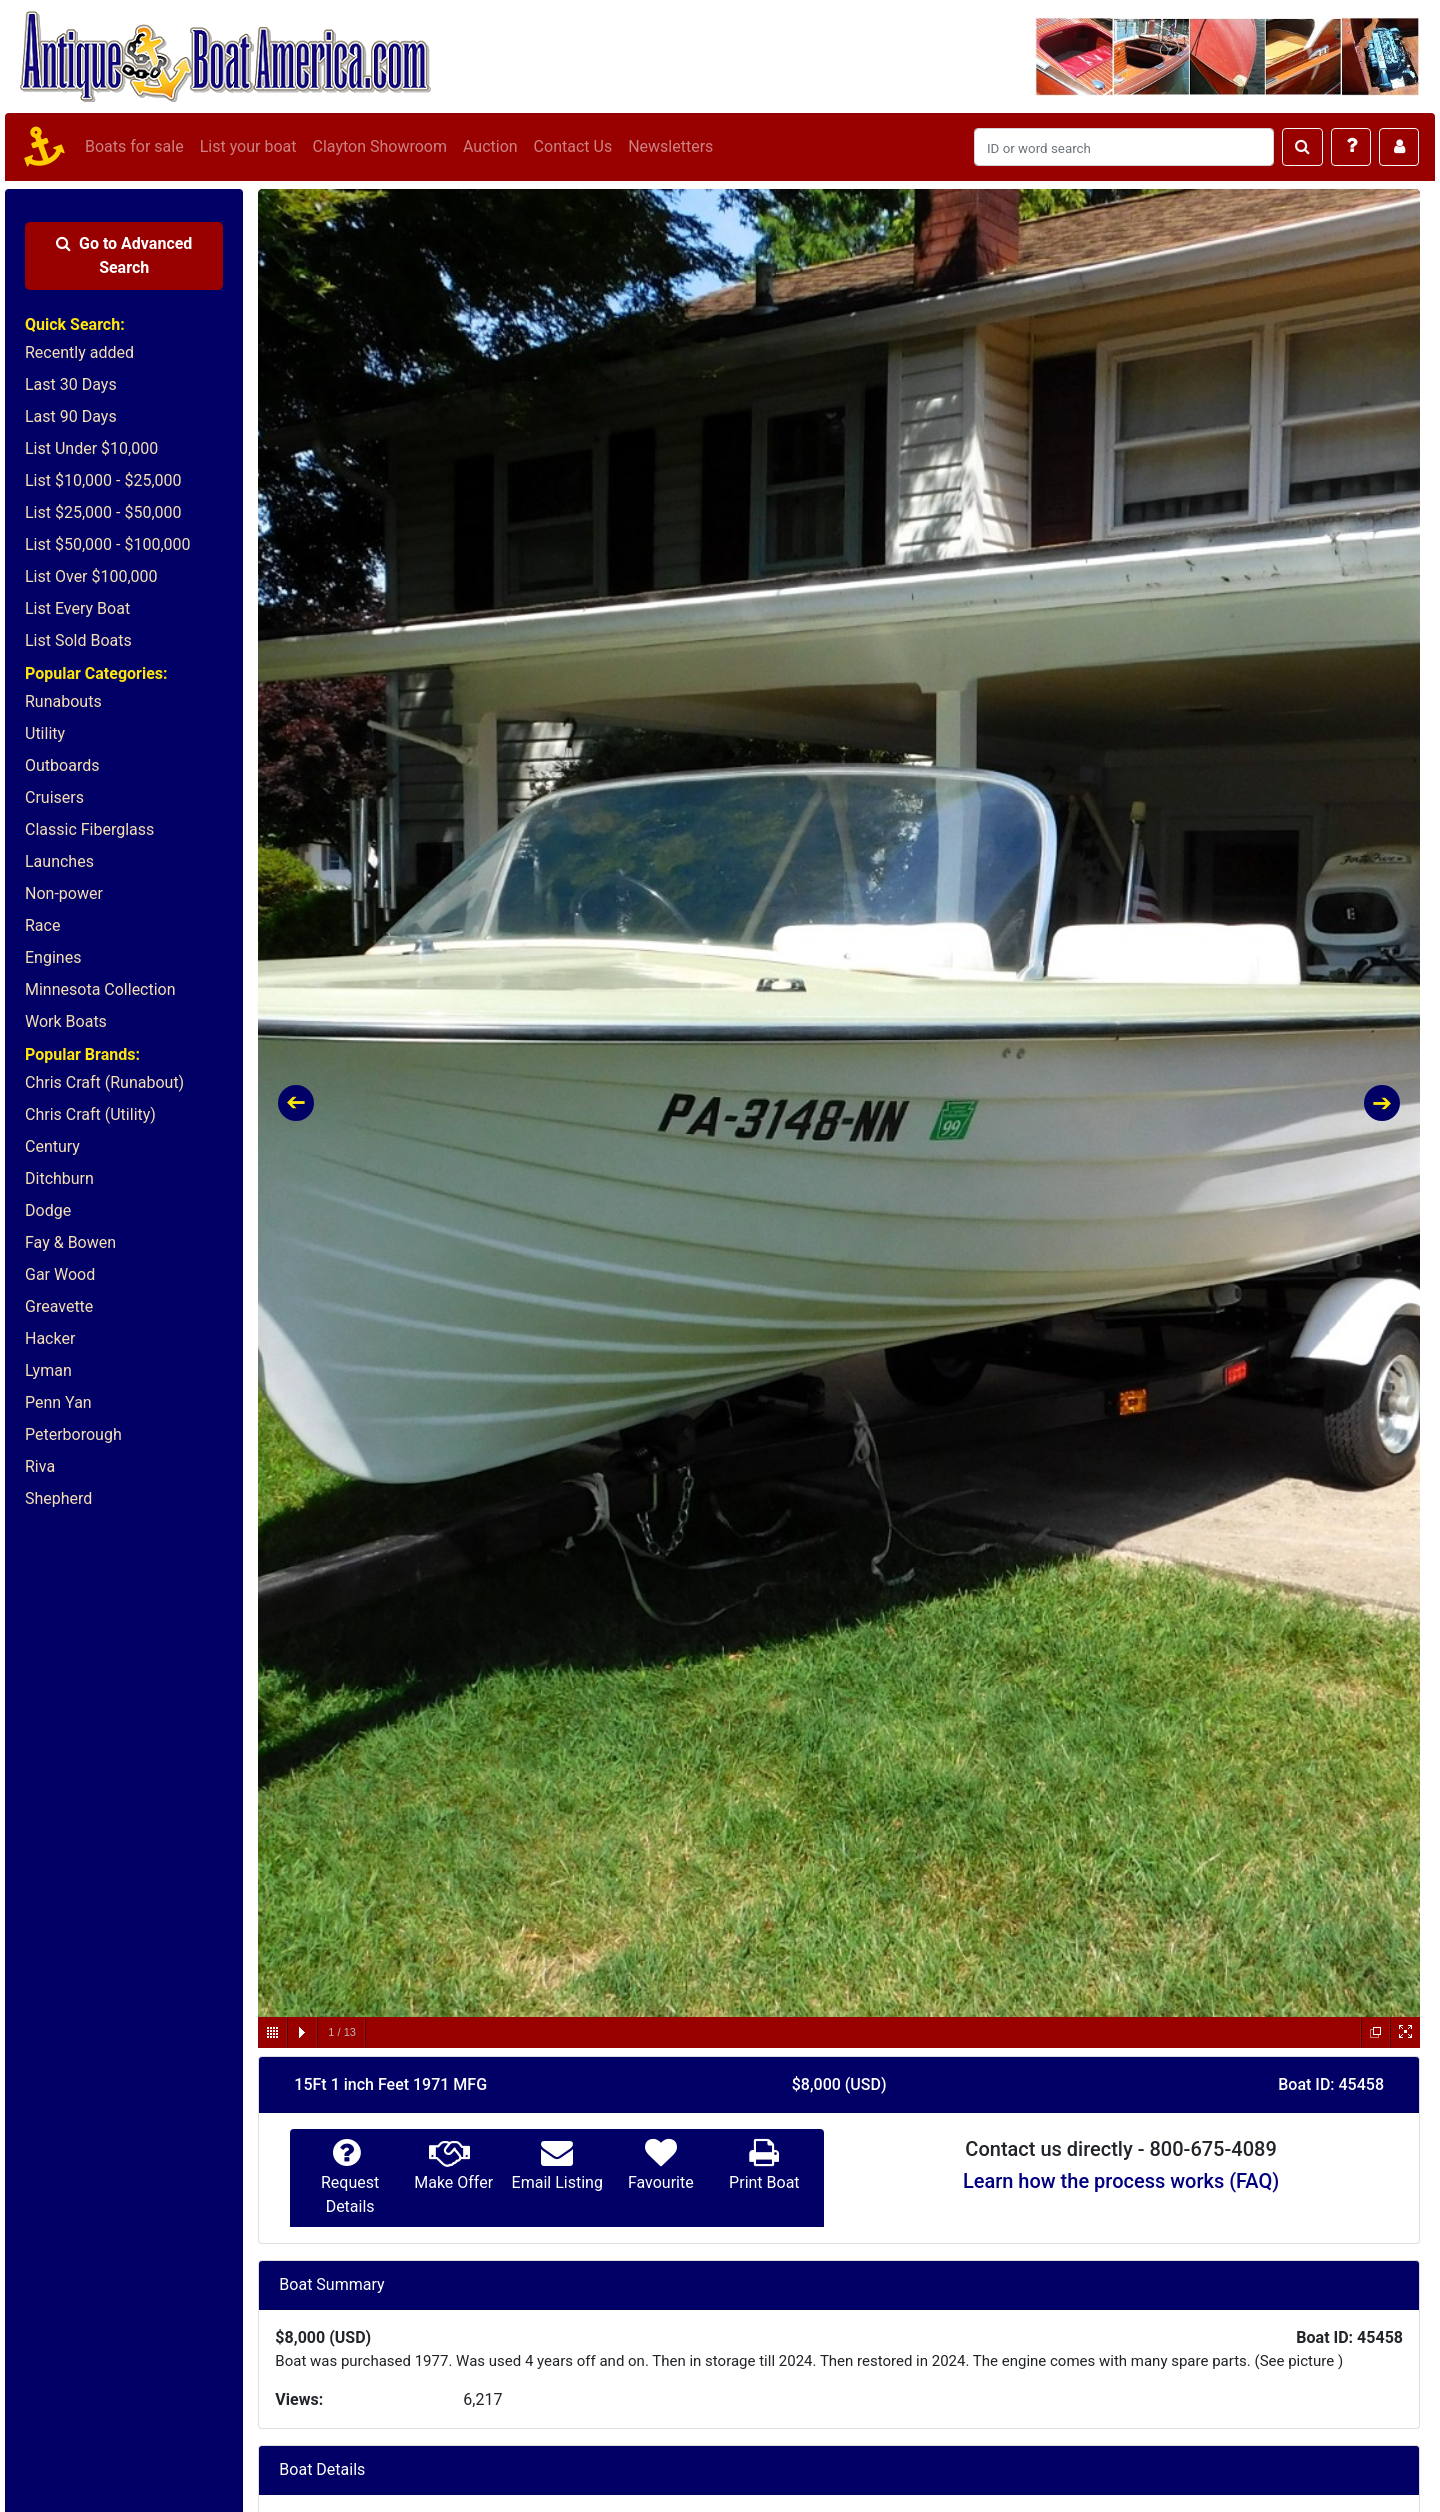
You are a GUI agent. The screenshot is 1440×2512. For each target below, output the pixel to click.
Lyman (48, 1370)
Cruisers (54, 797)
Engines (53, 957)
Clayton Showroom (379, 146)
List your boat (248, 146)
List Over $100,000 (91, 576)
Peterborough (73, 1434)
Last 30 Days (71, 384)
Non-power (64, 893)
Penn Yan (58, 1402)
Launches (59, 861)
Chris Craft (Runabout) (104, 1082)
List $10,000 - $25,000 (103, 480)
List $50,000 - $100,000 (108, 544)
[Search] (1124, 147)
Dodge (48, 1210)
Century (52, 1146)
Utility (45, 733)
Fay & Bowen (70, 1242)
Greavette (59, 1306)
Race (42, 925)
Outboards (62, 765)
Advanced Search (124, 255)
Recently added (79, 352)
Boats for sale (134, 146)
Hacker (50, 1338)
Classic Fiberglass (89, 829)
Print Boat (764, 2182)
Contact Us (573, 146)
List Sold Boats (78, 640)
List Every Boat (77, 608)
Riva (40, 1466)
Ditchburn (59, 1178)
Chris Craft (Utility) (90, 1114)
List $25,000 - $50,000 (103, 512)
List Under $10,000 (91, 448)
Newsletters (670, 146)
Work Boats (66, 1021)
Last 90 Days (71, 416)
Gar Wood (60, 1274)
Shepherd (58, 1498)
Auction (490, 146)
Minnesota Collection (100, 989)
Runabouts (63, 701)
